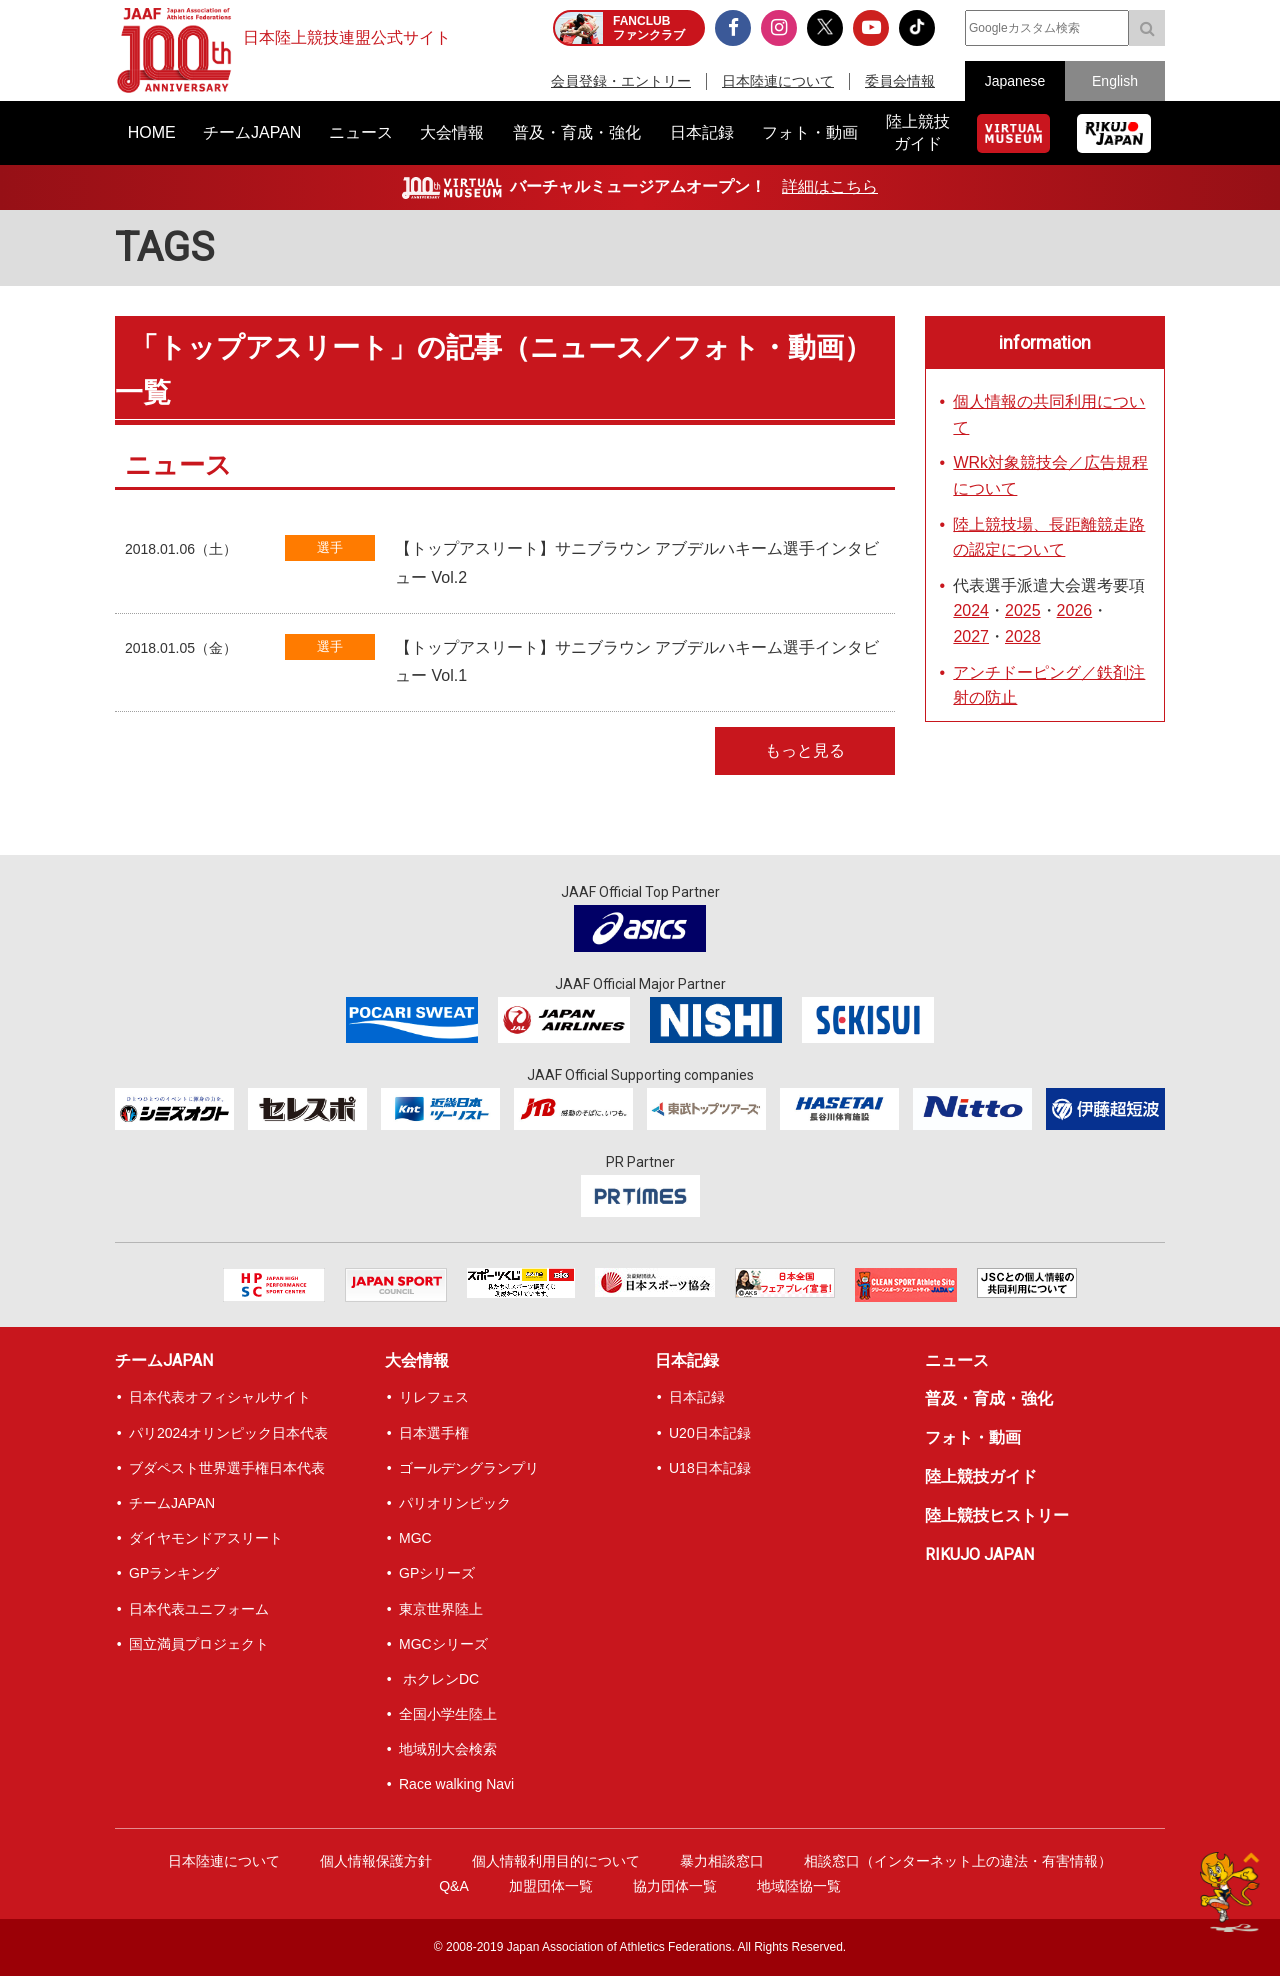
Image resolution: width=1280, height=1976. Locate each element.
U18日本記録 (710, 1468)
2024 (971, 610)
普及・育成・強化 (989, 1398)
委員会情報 (900, 81)
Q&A (454, 1886)
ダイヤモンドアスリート (206, 1538)
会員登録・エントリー (621, 81)
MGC (415, 1538)
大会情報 (417, 1360)
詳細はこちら (830, 186)
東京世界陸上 (441, 1609)
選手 (330, 547)
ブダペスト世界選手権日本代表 (227, 1468)
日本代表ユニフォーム (199, 1609)
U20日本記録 (710, 1433)
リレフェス (434, 1397)
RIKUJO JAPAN (979, 1554)
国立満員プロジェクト (199, 1644)
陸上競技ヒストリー (997, 1515)
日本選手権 (434, 1433)
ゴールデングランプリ (469, 1468)
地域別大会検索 (448, 1749)
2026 (1075, 610)
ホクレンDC (439, 1679)
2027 (971, 636)
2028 (1023, 636)
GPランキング (174, 1573)
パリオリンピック (455, 1503)
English (1115, 81)
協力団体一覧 (675, 1886)
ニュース (957, 1360)
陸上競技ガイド (981, 1476)
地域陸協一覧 (799, 1886)
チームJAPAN (164, 1360)
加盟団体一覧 (551, 1886)
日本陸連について (778, 81)
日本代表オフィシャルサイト (220, 1397)
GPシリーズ (437, 1573)
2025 (1023, 610)
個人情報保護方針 (376, 1861)
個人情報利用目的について (556, 1861)
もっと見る (805, 750)
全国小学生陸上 (448, 1714)
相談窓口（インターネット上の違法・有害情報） (958, 1861)
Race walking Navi (456, 1784)
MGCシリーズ (443, 1644)
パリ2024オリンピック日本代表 (228, 1433)
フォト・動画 (973, 1437)
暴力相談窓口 (722, 1861)
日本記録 (687, 1360)
